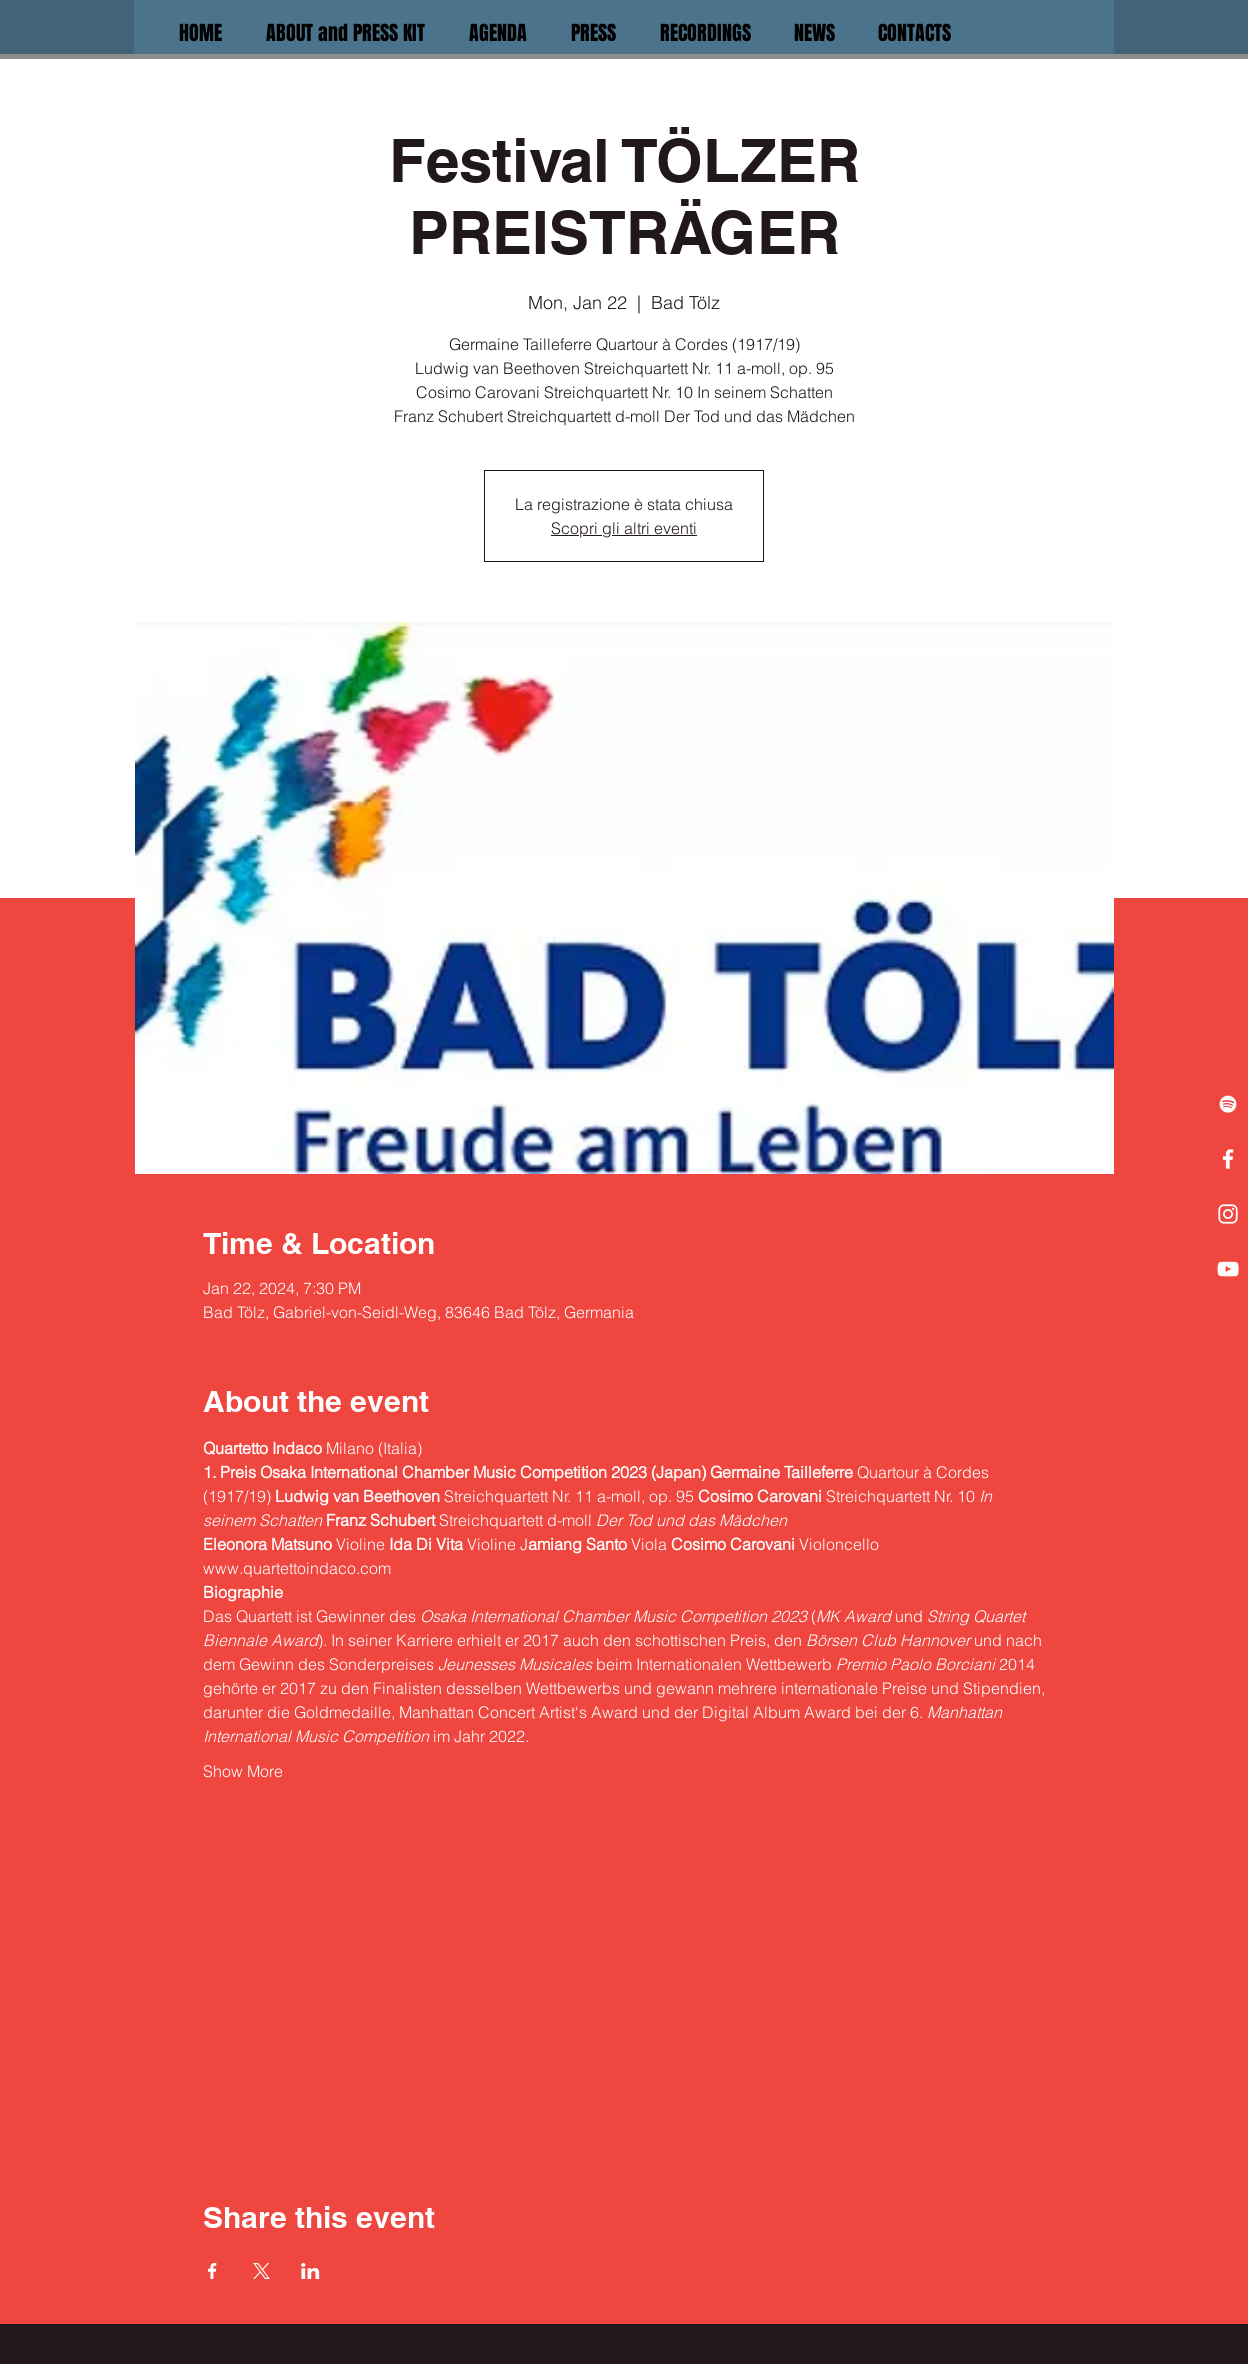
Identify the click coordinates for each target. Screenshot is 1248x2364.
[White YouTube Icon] (1228, 1269)
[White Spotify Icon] (1228, 1104)
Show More (243, 1771)
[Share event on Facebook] (212, 2271)
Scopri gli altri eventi (624, 528)
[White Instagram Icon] (1228, 1214)
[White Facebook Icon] (1228, 1159)
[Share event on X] (261, 2271)
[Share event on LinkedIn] (310, 2271)
